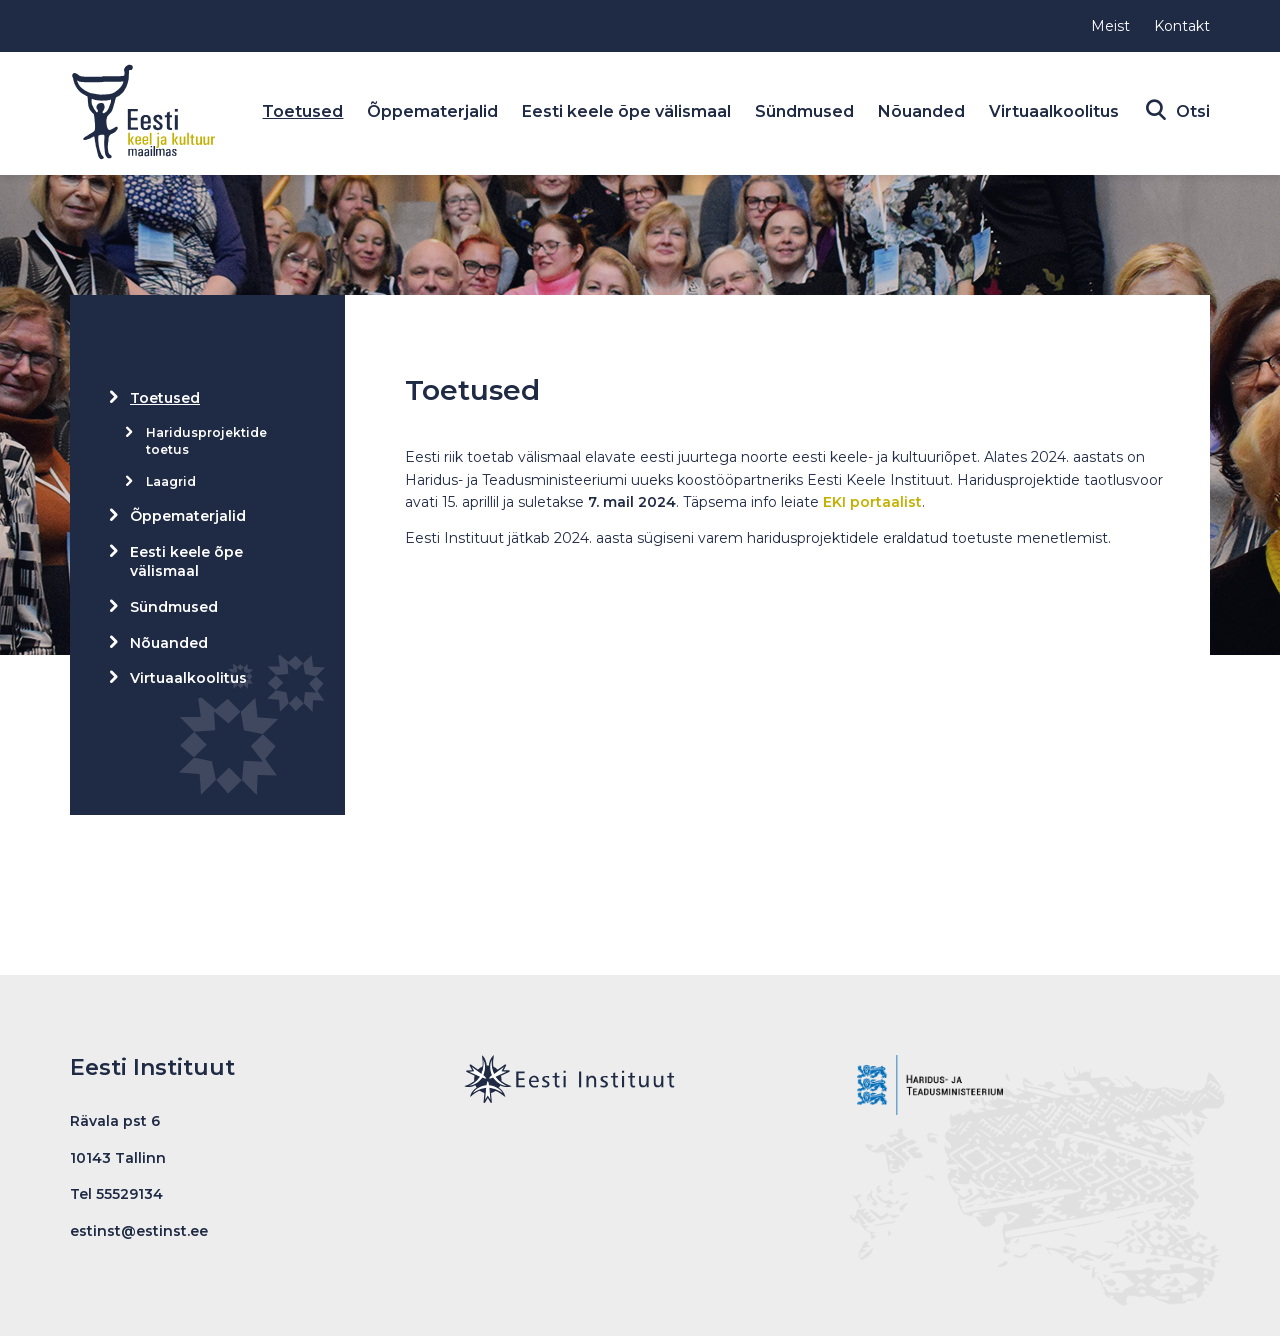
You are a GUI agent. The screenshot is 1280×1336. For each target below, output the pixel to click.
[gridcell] (787, 498)
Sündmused (804, 111)
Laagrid (171, 481)
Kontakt (1182, 26)
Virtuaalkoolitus (1054, 111)
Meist (1110, 26)
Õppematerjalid (432, 111)
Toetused (302, 111)
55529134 (129, 1194)
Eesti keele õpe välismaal (626, 111)
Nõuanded (921, 111)
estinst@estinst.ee (139, 1231)
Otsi (1188, 112)
